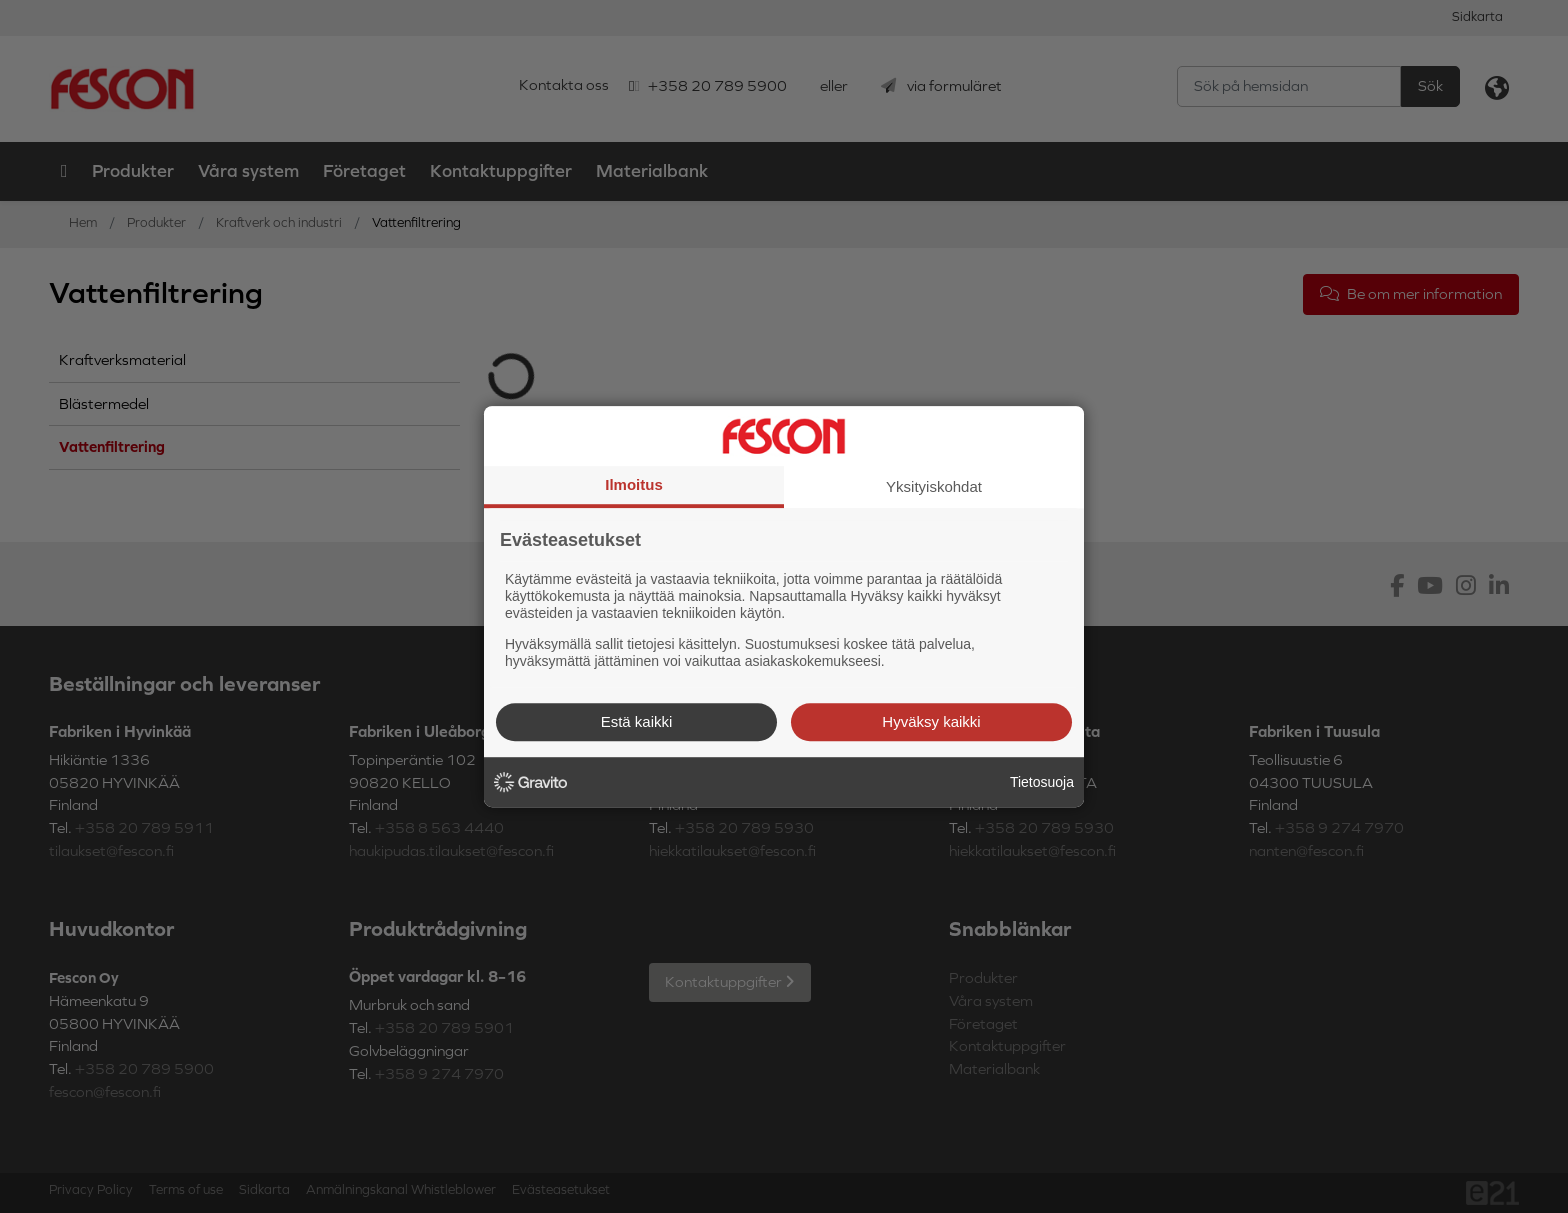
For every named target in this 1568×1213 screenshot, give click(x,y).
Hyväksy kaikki (931, 721)
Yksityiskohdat (934, 486)
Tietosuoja (1042, 782)
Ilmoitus (634, 484)
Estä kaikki (637, 721)
